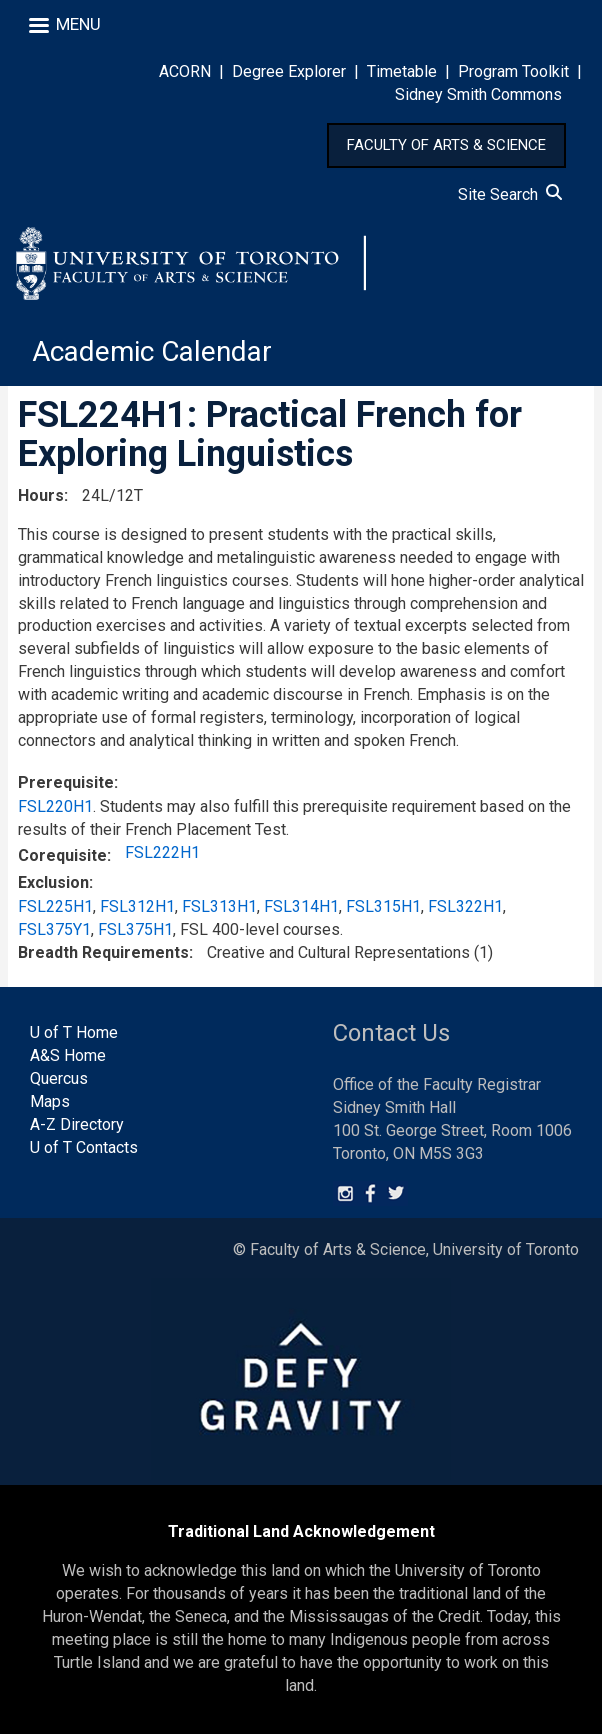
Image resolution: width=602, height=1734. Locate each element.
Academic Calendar (152, 351)
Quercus (59, 1078)
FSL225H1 (55, 906)
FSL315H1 (383, 906)
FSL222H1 (162, 852)
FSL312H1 (137, 906)
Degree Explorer (289, 71)
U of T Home (74, 1032)
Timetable (402, 71)
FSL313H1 (219, 906)
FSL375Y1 (54, 929)
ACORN (185, 71)
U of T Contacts (84, 1147)
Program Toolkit (513, 71)
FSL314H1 (301, 906)
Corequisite (62, 855)
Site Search (510, 194)
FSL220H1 (55, 806)
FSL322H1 (465, 906)
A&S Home (68, 1055)
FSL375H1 (135, 929)
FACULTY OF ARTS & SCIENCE (446, 145)
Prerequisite (66, 782)
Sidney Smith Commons (478, 94)
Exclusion (53, 882)
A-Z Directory (77, 1124)
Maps (50, 1101)
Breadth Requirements (103, 952)
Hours (41, 495)
